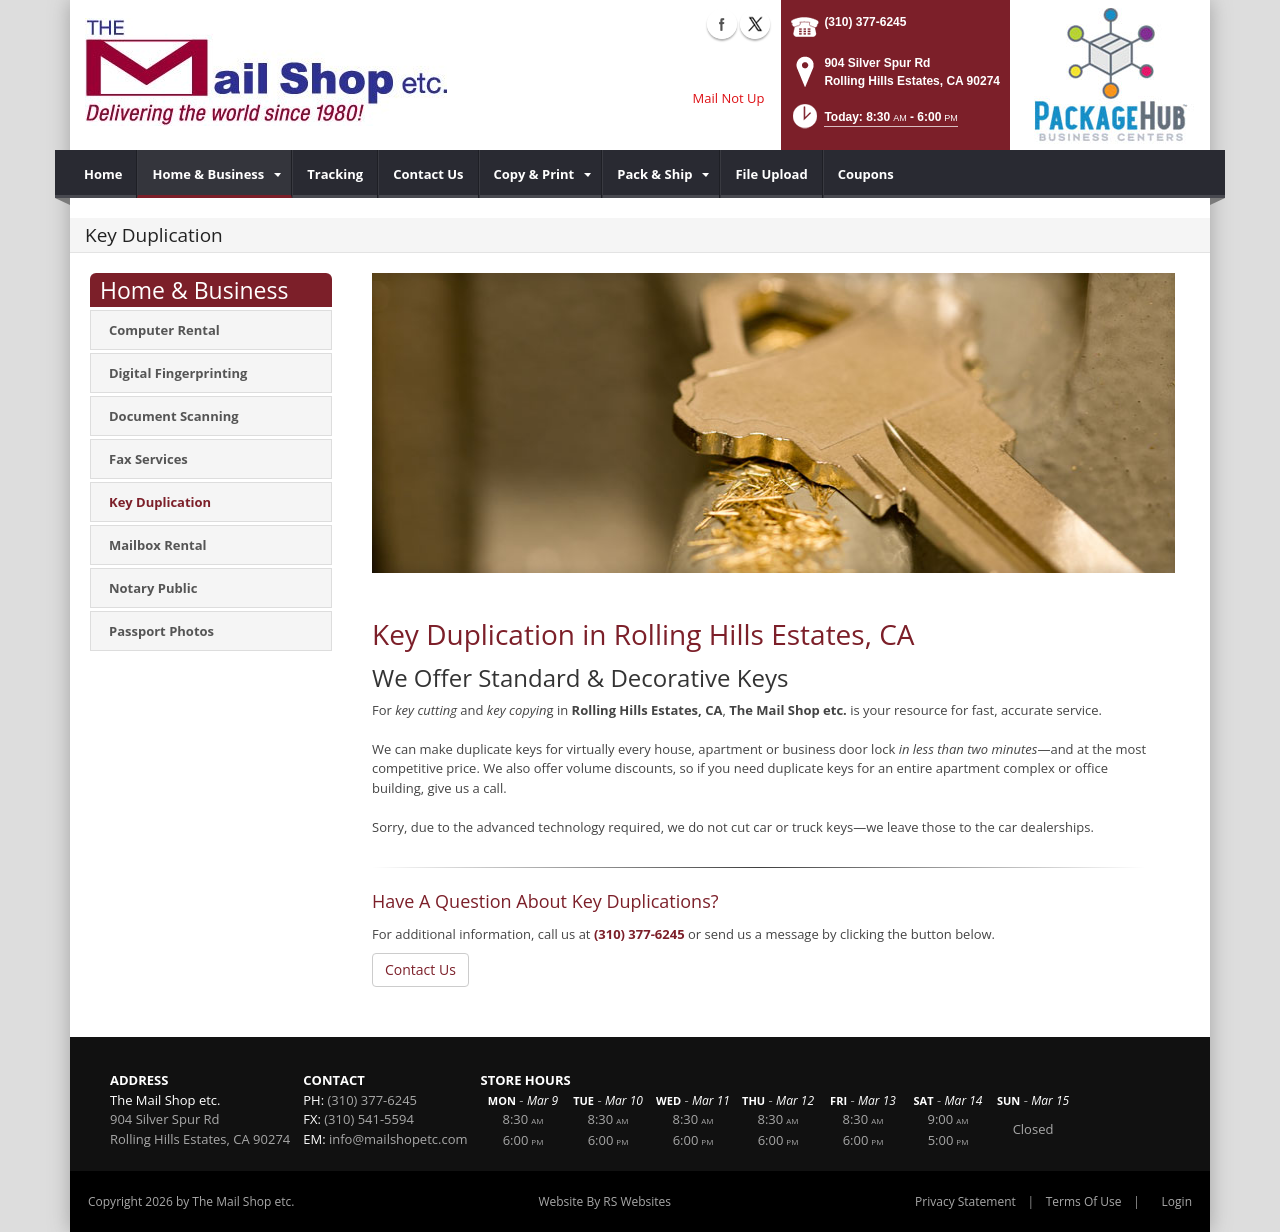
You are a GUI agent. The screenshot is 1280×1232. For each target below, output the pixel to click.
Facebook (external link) (722, 24)
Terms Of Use (1084, 1201)
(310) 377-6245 (865, 22)
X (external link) (755, 24)
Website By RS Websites (604, 1201)
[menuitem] (103, 174)
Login (1177, 1201)
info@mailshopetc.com (398, 1139)
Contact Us (420, 969)
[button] (873, 122)
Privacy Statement (965, 1201)
